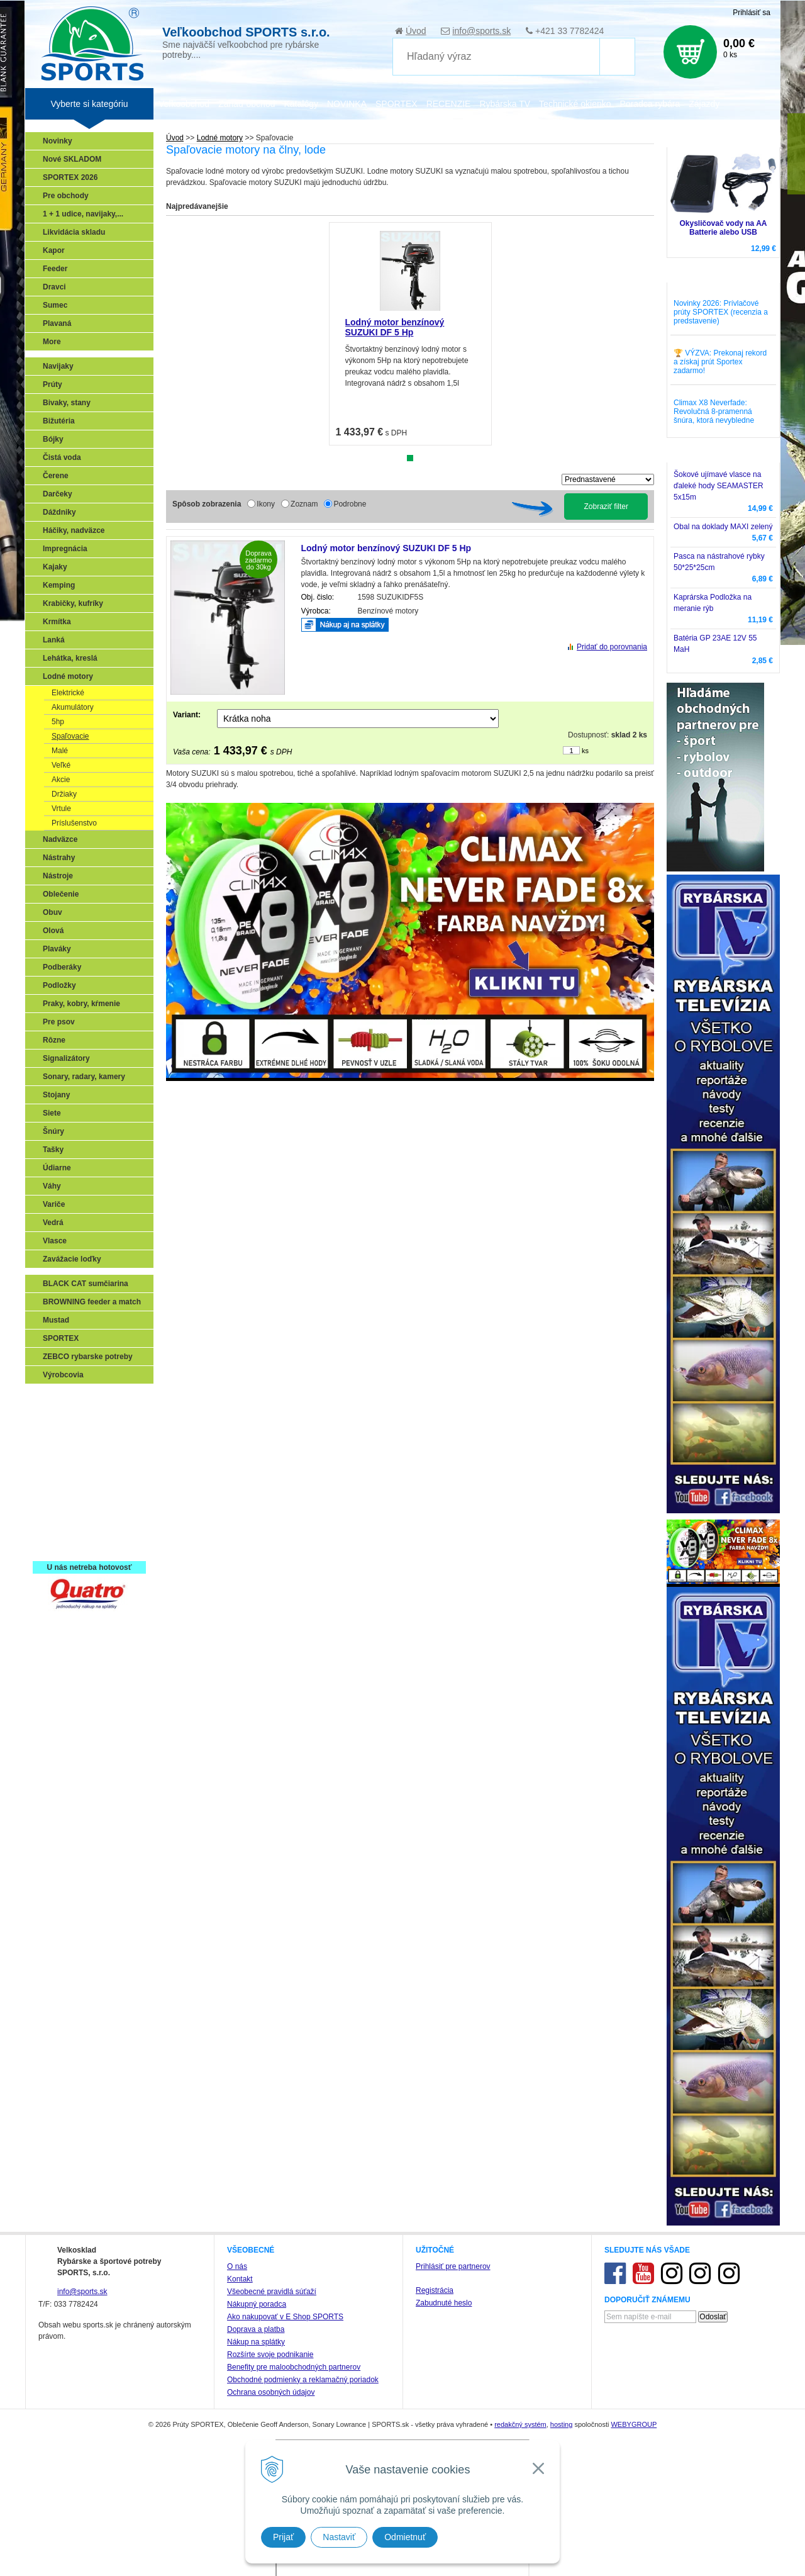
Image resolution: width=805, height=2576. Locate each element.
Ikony (266, 504)
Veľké (61, 765)
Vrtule (61, 808)
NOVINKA (347, 104)
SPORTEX (61, 1338)
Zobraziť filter (606, 506)
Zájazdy (704, 104)
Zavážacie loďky (72, 1259)
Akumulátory (73, 707)
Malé (60, 750)
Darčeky (57, 494)
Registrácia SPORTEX (85, 1545)
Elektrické (68, 692)
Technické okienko (575, 104)
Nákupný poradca (256, 2304)
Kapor (54, 250)
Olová (53, 930)
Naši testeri (66, 1508)
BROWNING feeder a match (92, 1301)
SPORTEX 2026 (70, 177)
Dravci (54, 287)
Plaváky (57, 948)
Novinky (57, 141)
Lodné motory (68, 676)
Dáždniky (59, 512)
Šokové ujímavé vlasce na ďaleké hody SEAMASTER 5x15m (718, 485)
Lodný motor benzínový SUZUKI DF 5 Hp (395, 327)
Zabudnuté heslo (444, 2303)
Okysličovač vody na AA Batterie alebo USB (723, 228)
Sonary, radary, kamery (84, 1076)
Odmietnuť (405, 2537)
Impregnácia (65, 548)
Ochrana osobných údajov (270, 2392)
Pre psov (59, 1021)
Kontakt (240, 2279)
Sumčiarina (66, 1472)
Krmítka (57, 621)
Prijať (283, 2537)
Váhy (52, 1186)
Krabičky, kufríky (73, 603)
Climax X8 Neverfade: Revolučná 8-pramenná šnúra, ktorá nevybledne (714, 411)
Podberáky (62, 967)
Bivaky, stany (67, 402)
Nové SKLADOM (72, 159)
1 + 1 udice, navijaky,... (83, 214)
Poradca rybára (650, 104)
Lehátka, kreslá (70, 658)
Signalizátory (66, 1058)
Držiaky (64, 794)
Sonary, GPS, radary (82, 1399)
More (52, 341)
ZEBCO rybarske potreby (88, 1356)
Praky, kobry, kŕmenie (81, 1003)
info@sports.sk (481, 31)
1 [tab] (410, 458)
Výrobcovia (63, 1374)
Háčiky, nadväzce (74, 530)
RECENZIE (448, 104)
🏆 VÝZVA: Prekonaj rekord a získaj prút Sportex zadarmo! (720, 362)
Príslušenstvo (74, 823)
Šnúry (53, 1131)
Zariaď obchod (246, 104)
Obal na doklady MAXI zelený (723, 526)
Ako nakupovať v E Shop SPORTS (285, 2316)
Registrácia (434, 2290)
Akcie (61, 779)
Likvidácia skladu (74, 232)
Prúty (52, 384)
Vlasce (55, 1240)
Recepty (60, 1527)
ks (585, 750)
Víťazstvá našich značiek (90, 1490)
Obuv (52, 912)
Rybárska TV (504, 104)
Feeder (55, 268)
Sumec (55, 305)
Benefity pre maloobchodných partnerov (293, 2367)
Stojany (56, 1094)
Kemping (59, 585)
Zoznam (304, 504)
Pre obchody (66, 195)
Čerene (56, 475)
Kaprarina (63, 1454)
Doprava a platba (255, 2329)
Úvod (416, 31)
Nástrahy (59, 857)
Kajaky (55, 567)
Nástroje (58, 875)
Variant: (187, 714)
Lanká (54, 640)
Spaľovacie (70, 736)
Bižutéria (59, 421)
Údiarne (57, 1167)
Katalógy (301, 104)
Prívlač (58, 1417)
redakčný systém (520, 2424)
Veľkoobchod (183, 104)
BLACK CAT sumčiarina (85, 1283)
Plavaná (57, 323)
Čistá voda (62, 457)
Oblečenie (61, 894)
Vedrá (53, 1222)
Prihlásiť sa (751, 12)
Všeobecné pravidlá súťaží (271, 2291)
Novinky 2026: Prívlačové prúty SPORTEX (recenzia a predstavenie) (721, 312)
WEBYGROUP (634, 2424)
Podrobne (349, 504)
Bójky (53, 439)
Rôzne (54, 1040)
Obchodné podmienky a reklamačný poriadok (303, 2379)
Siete (52, 1113)
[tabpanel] (410, 333)
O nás (237, 2266)
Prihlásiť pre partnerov (453, 2266)
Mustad (56, 1320)
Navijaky (58, 366)
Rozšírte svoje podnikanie (270, 2354)
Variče (54, 1204)
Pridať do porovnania (612, 646)
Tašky (53, 1149)
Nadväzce (60, 839)
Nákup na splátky (256, 2342)
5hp (58, 721)
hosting (561, 2424)
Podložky (59, 985)
